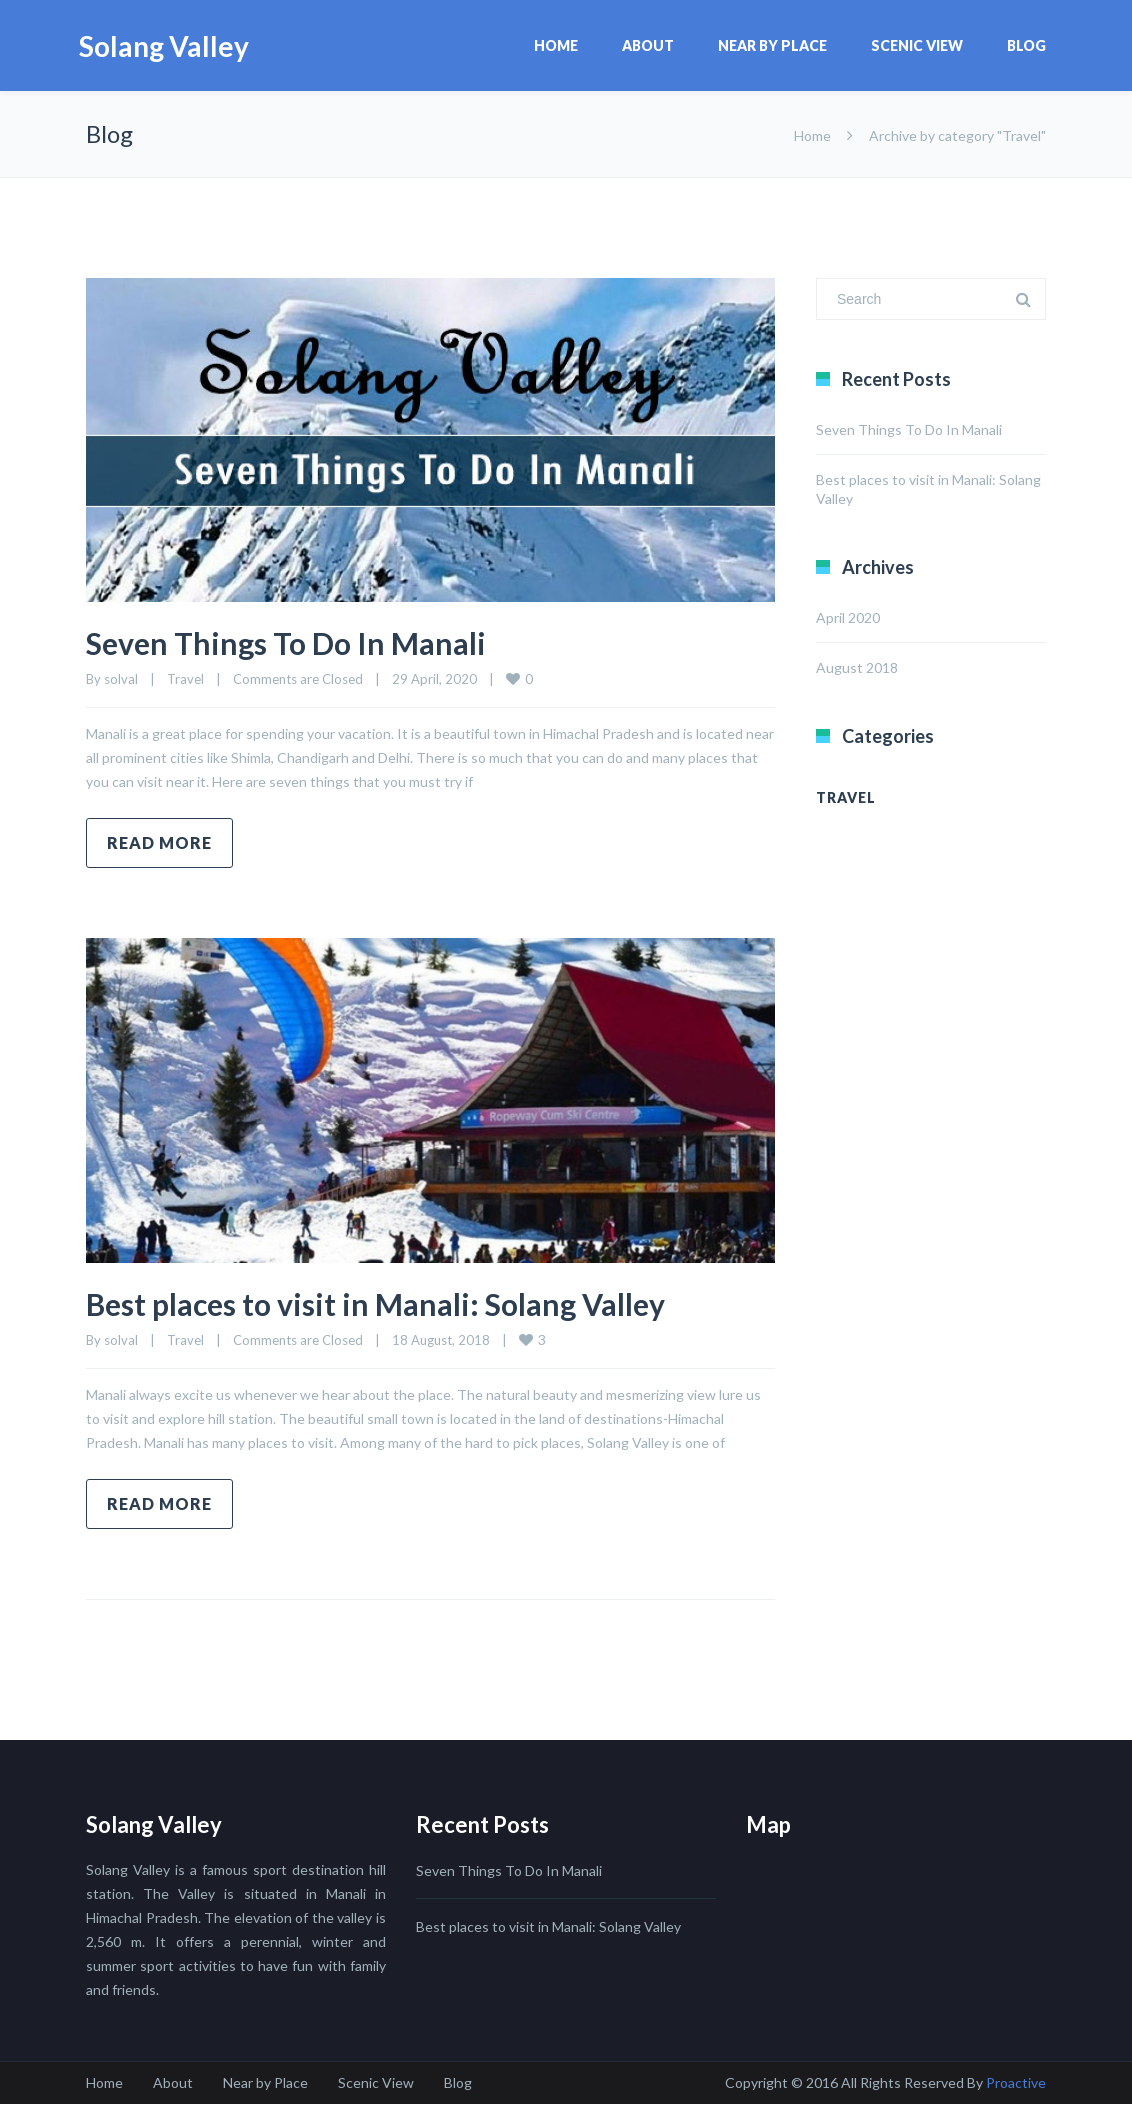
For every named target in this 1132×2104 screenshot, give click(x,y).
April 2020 (848, 617)
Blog (1026, 45)
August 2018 (857, 667)
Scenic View (917, 45)
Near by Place (772, 45)
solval (121, 679)
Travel (185, 679)
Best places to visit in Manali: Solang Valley (375, 1304)
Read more (159, 842)
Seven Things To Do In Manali (286, 643)
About (648, 45)
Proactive (1016, 2082)
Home (556, 45)
